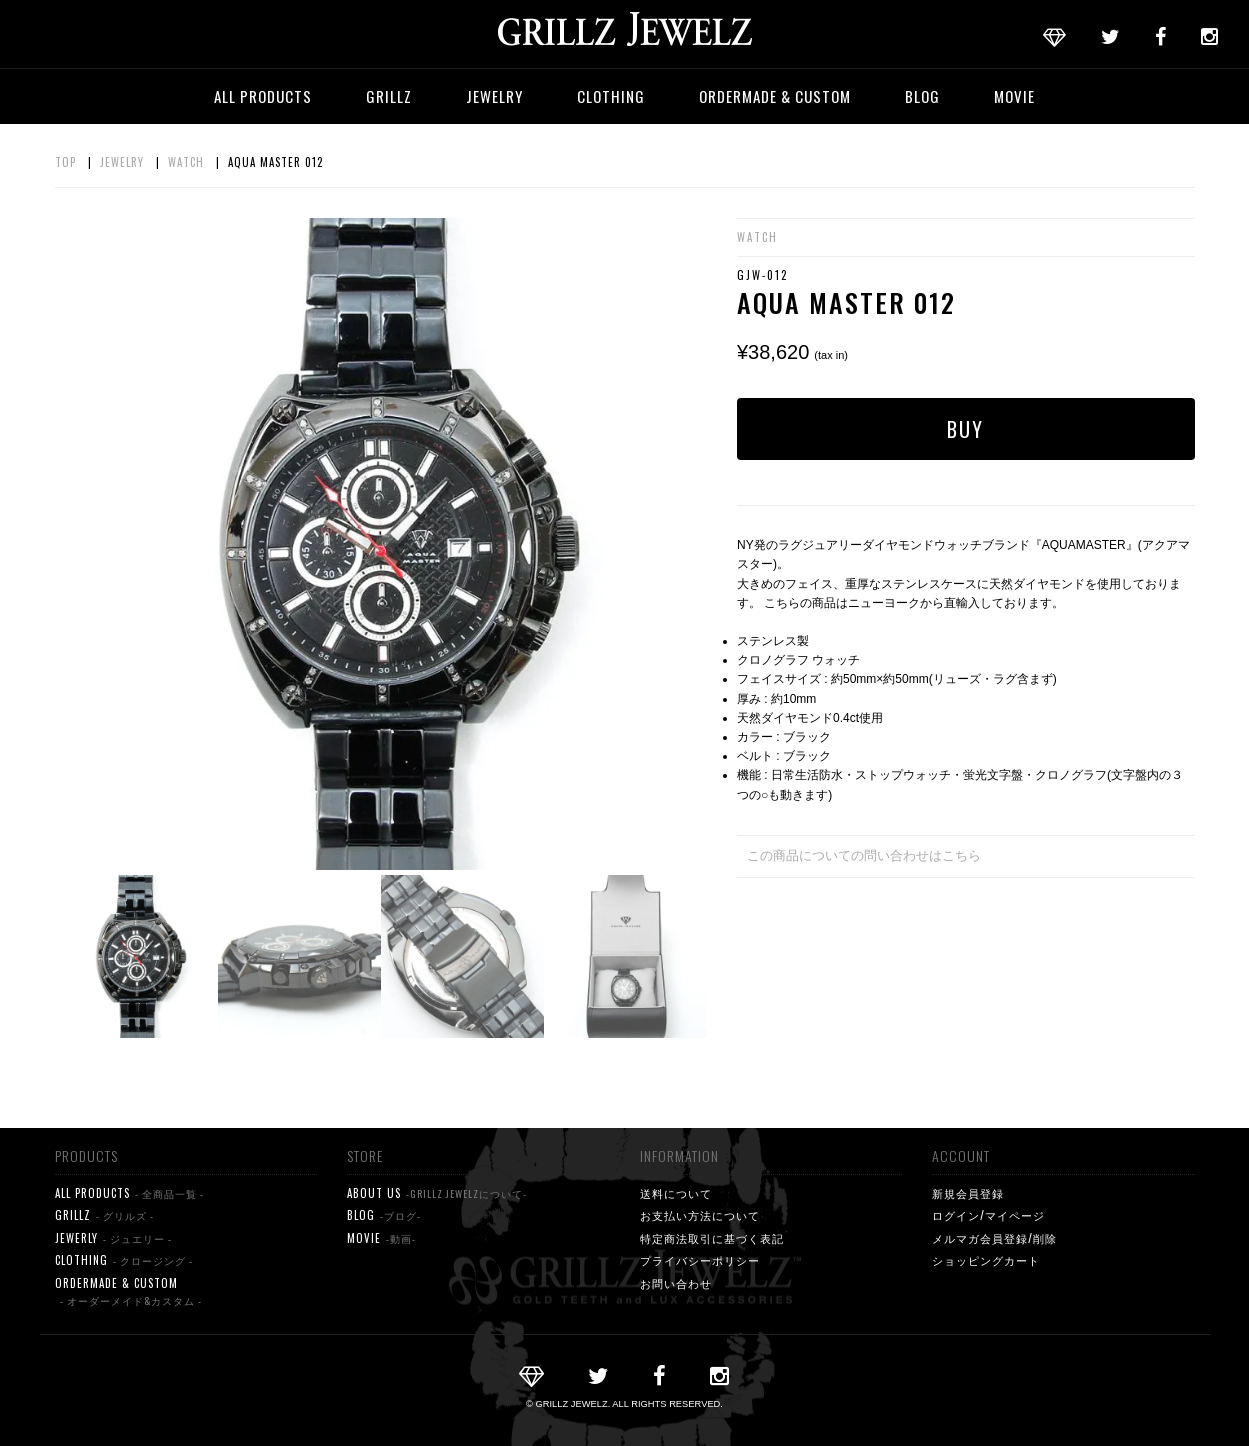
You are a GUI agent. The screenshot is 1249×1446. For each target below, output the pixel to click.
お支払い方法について (700, 1215)
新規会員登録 (968, 1193)
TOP (65, 162)
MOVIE (1014, 96)
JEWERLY (113, 1238)
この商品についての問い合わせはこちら (864, 855)
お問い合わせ (676, 1283)
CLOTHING (611, 96)
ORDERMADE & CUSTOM (775, 96)
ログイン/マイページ (988, 1215)
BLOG (922, 96)
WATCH (186, 162)
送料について (676, 1193)
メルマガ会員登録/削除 (994, 1238)
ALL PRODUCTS (263, 96)
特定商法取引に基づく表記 (712, 1238)
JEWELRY (494, 96)
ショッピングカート (986, 1260)
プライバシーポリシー (700, 1260)
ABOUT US (437, 1193)
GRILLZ (389, 96)
